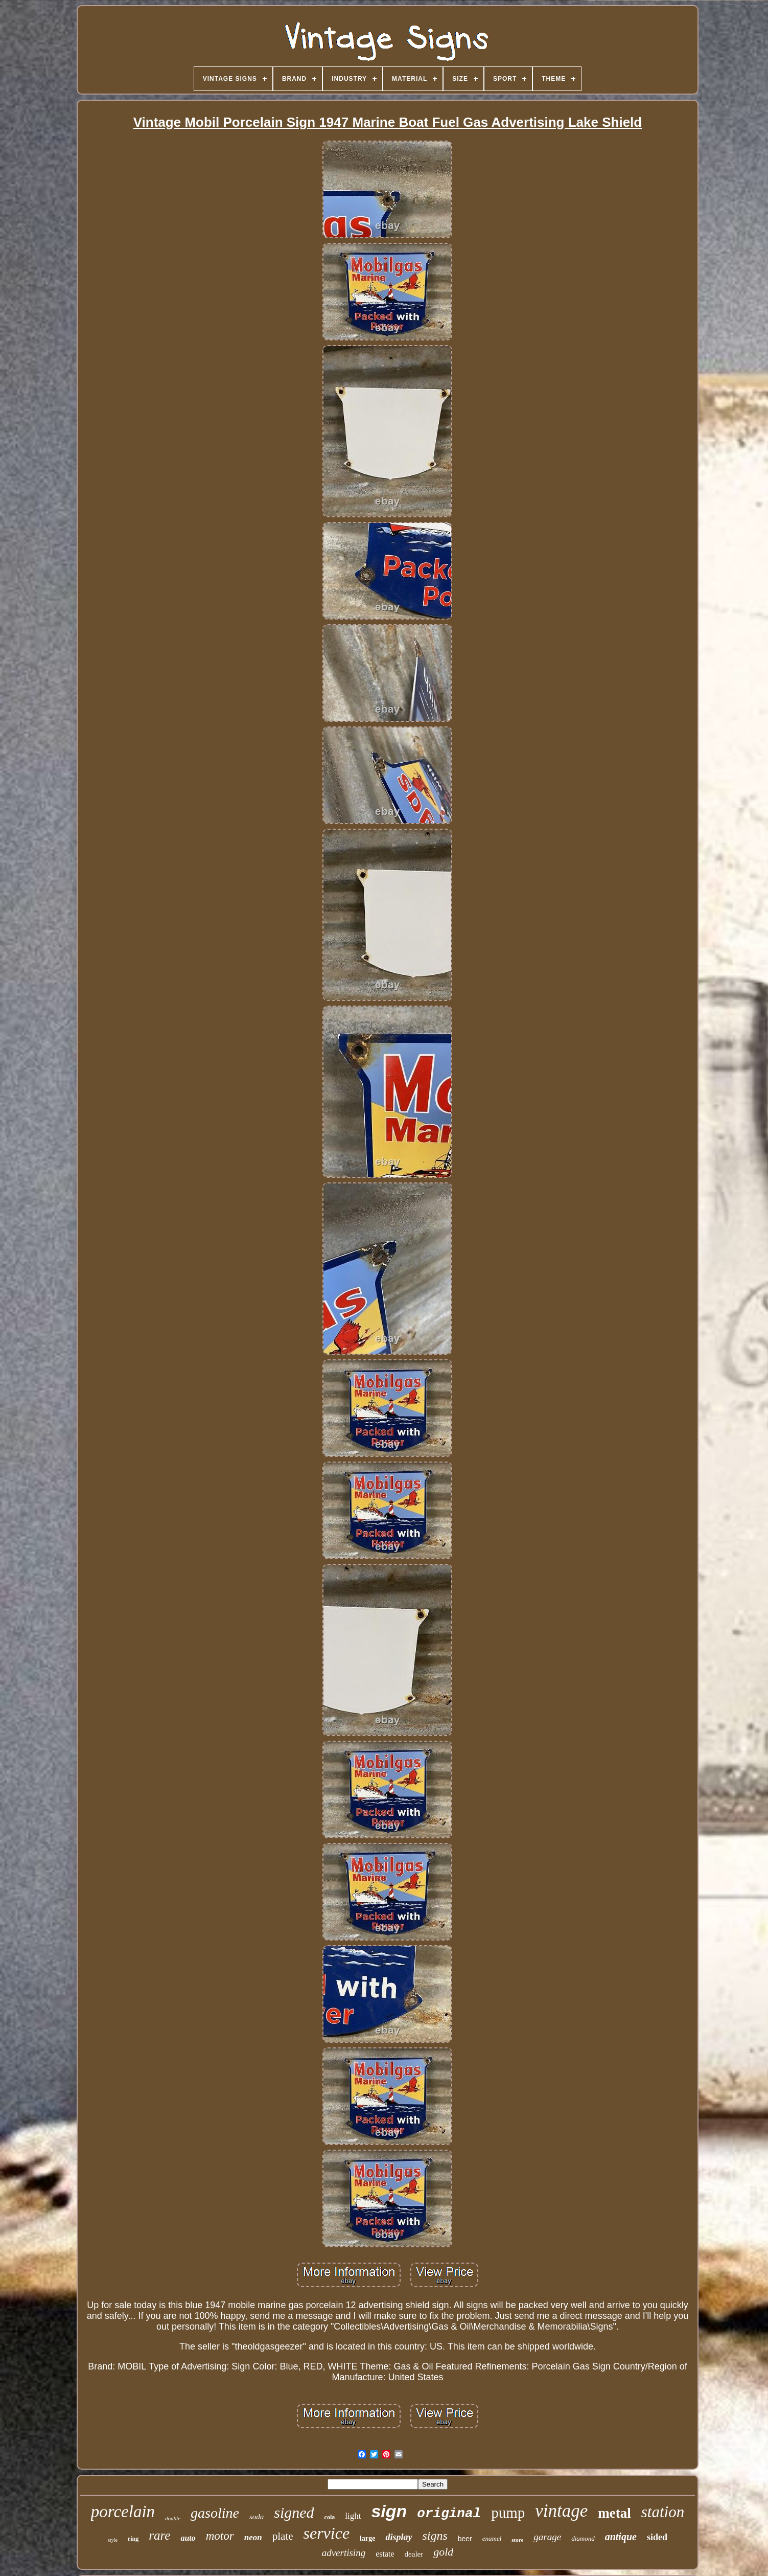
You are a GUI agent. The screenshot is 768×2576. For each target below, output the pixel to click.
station (662, 2512)
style (113, 2540)
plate (282, 2536)
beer (465, 2539)
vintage (561, 2511)
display (398, 2537)
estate (385, 2553)
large (367, 2538)
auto (187, 2538)
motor (220, 2535)
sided (657, 2537)
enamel (492, 2538)
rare (159, 2535)
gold (443, 2551)
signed (294, 2512)
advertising (344, 2552)
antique (621, 2536)
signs (434, 2535)
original (449, 2513)
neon (253, 2537)
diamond (583, 2538)
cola (329, 2517)
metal (614, 2513)
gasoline (215, 2513)
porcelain (123, 2511)
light (353, 2516)
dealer (414, 2554)
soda (256, 2517)
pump (508, 2512)
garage (547, 2537)
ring (133, 2538)
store (517, 2540)
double (172, 2518)
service (326, 2533)
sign (389, 2511)
